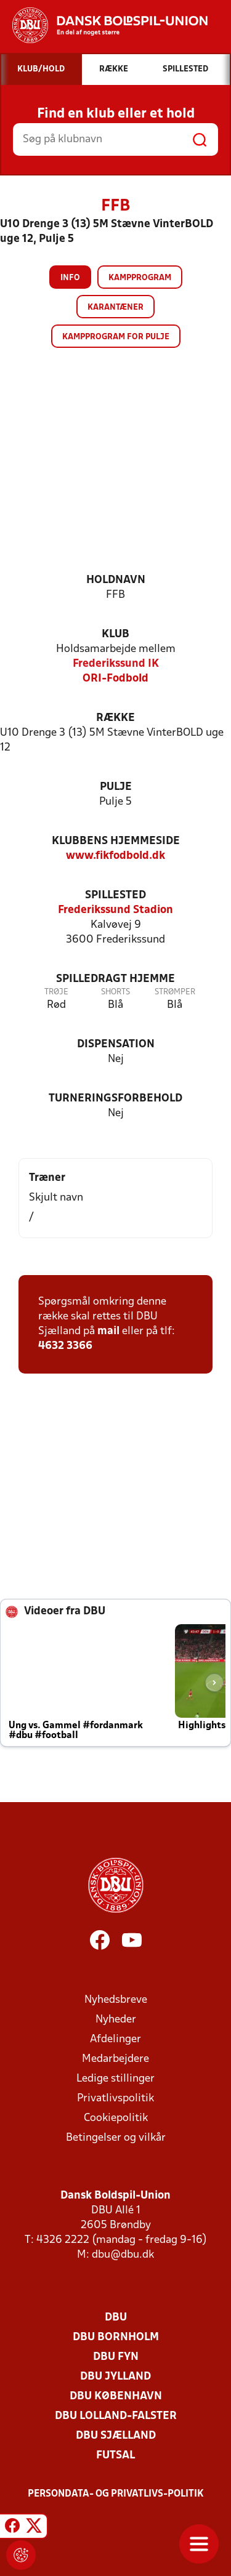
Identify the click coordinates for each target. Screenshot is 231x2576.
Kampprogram (139, 278)
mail (108, 1331)
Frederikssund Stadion (115, 910)
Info (70, 278)
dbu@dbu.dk (123, 2255)
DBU (116, 2317)
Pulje (116, 787)
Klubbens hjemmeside (116, 841)
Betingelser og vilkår (116, 2138)
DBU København (116, 2396)
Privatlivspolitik (115, 2098)
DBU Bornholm (116, 2337)
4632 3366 (65, 1346)
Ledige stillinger (115, 2079)
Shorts (115, 992)
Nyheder (115, 2020)
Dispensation (116, 1044)
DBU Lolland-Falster (116, 2416)
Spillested (115, 895)
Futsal (115, 2455)
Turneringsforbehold (115, 1098)
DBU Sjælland (116, 2436)
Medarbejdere (115, 2059)
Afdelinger (115, 2039)
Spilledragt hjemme (115, 979)
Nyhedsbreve (115, 2000)
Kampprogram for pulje (115, 337)
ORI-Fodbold (115, 679)
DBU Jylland (115, 2377)
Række (115, 718)
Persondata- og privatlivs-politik (116, 2494)
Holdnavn (115, 580)
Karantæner (115, 308)
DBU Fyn (116, 2357)
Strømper (175, 992)
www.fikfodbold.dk (115, 856)
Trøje (56, 992)
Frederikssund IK (116, 664)
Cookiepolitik (116, 2118)
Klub (115, 634)
